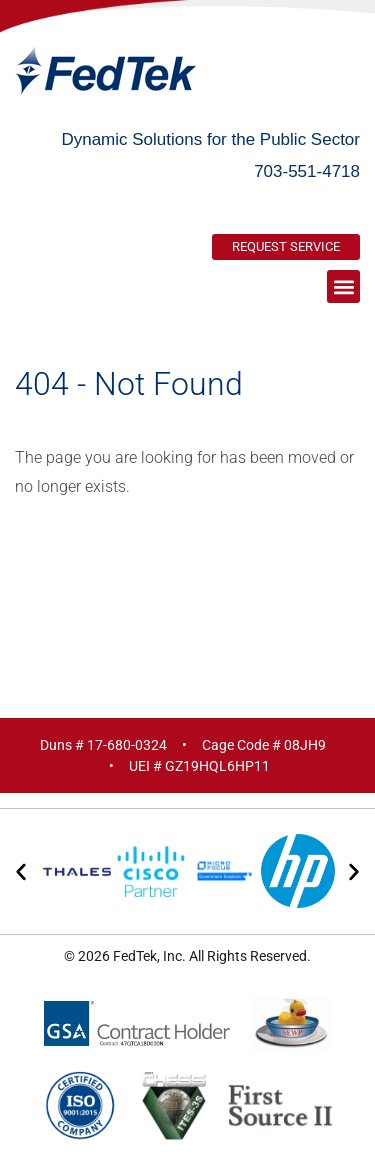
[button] (343, 286)
